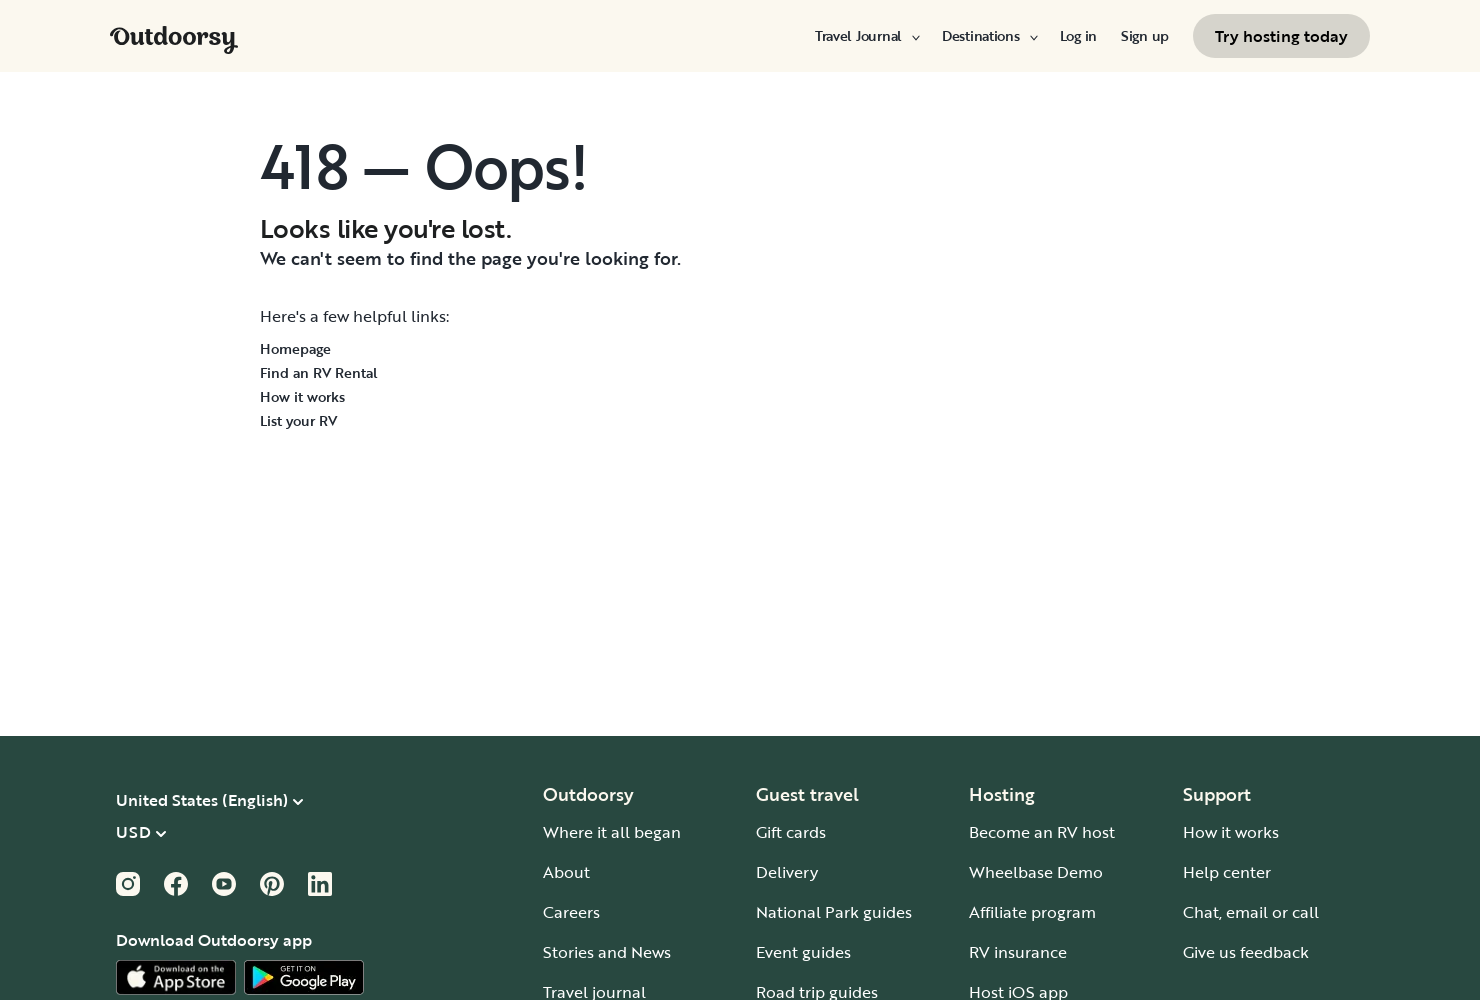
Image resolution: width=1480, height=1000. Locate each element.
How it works (302, 396)
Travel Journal (866, 36)
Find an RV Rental (319, 372)
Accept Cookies (1119, 925)
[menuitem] (866, 36)
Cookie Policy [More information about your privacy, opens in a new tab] (97, 850)
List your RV (298, 420)
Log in (1078, 36)
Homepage (295, 348)
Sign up (1145, 36)
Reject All (1119, 872)
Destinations (989, 36)
